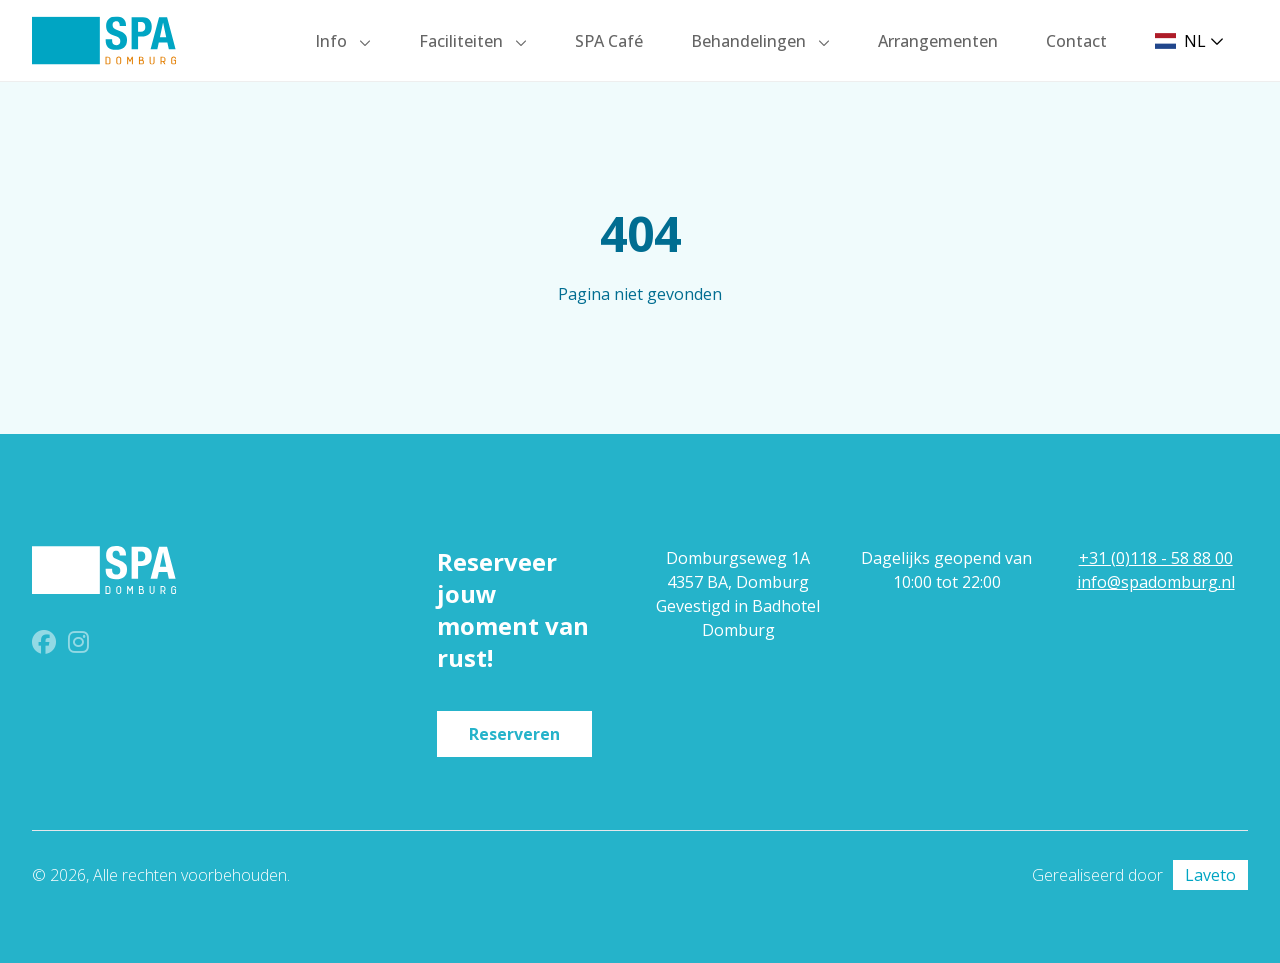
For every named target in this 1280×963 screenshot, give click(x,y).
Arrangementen (938, 41)
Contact (1076, 41)
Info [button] (333, 41)
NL (1189, 41)
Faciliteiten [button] (463, 41)
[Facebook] (46, 645)
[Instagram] (78, 645)
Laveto (1210, 875)
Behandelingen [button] (750, 41)
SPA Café (609, 41)
